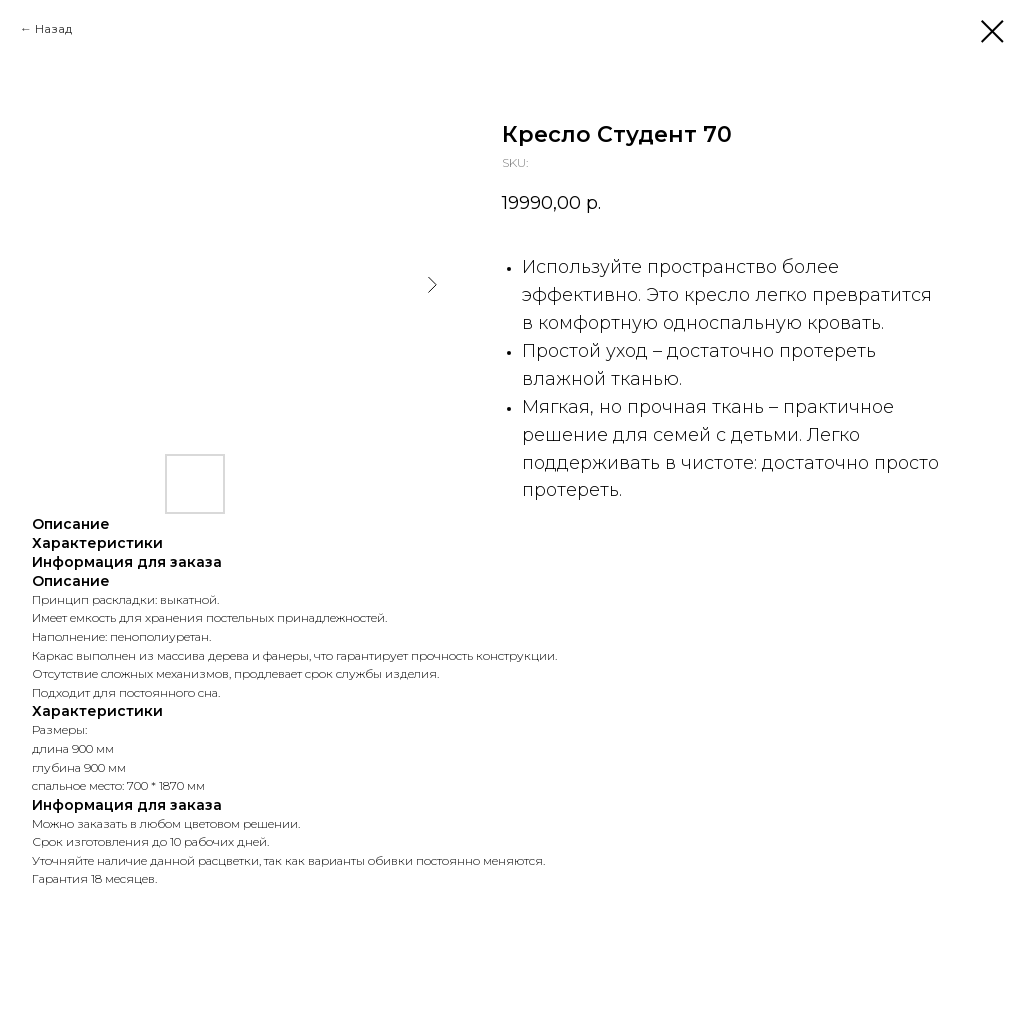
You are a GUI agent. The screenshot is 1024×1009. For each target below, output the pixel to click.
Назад (53, 28)
